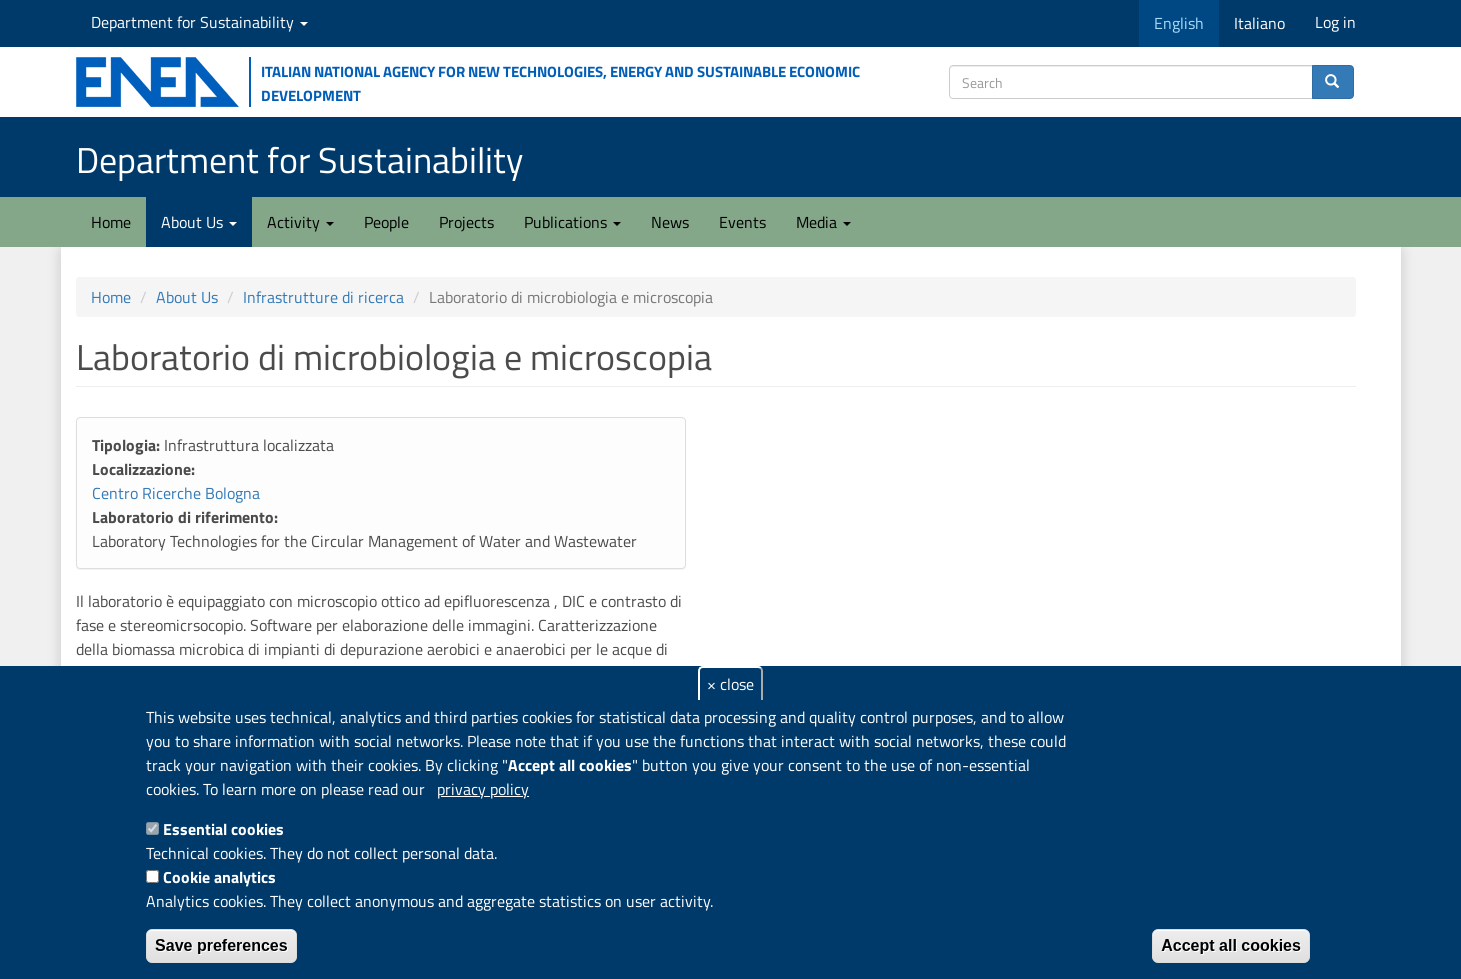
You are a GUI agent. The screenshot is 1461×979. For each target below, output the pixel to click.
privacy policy (483, 789)
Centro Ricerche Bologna (176, 493)
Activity (300, 222)
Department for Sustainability (199, 22)
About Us (199, 222)
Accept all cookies (1231, 945)
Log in (1335, 22)
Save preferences (221, 945)
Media (823, 222)
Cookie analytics (219, 877)
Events (742, 222)
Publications (572, 222)
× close (730, 684)
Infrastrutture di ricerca (323, 297)
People (386, 222)
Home (111, 222)
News (670, 222)
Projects (466, 222)
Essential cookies (223, 829)
